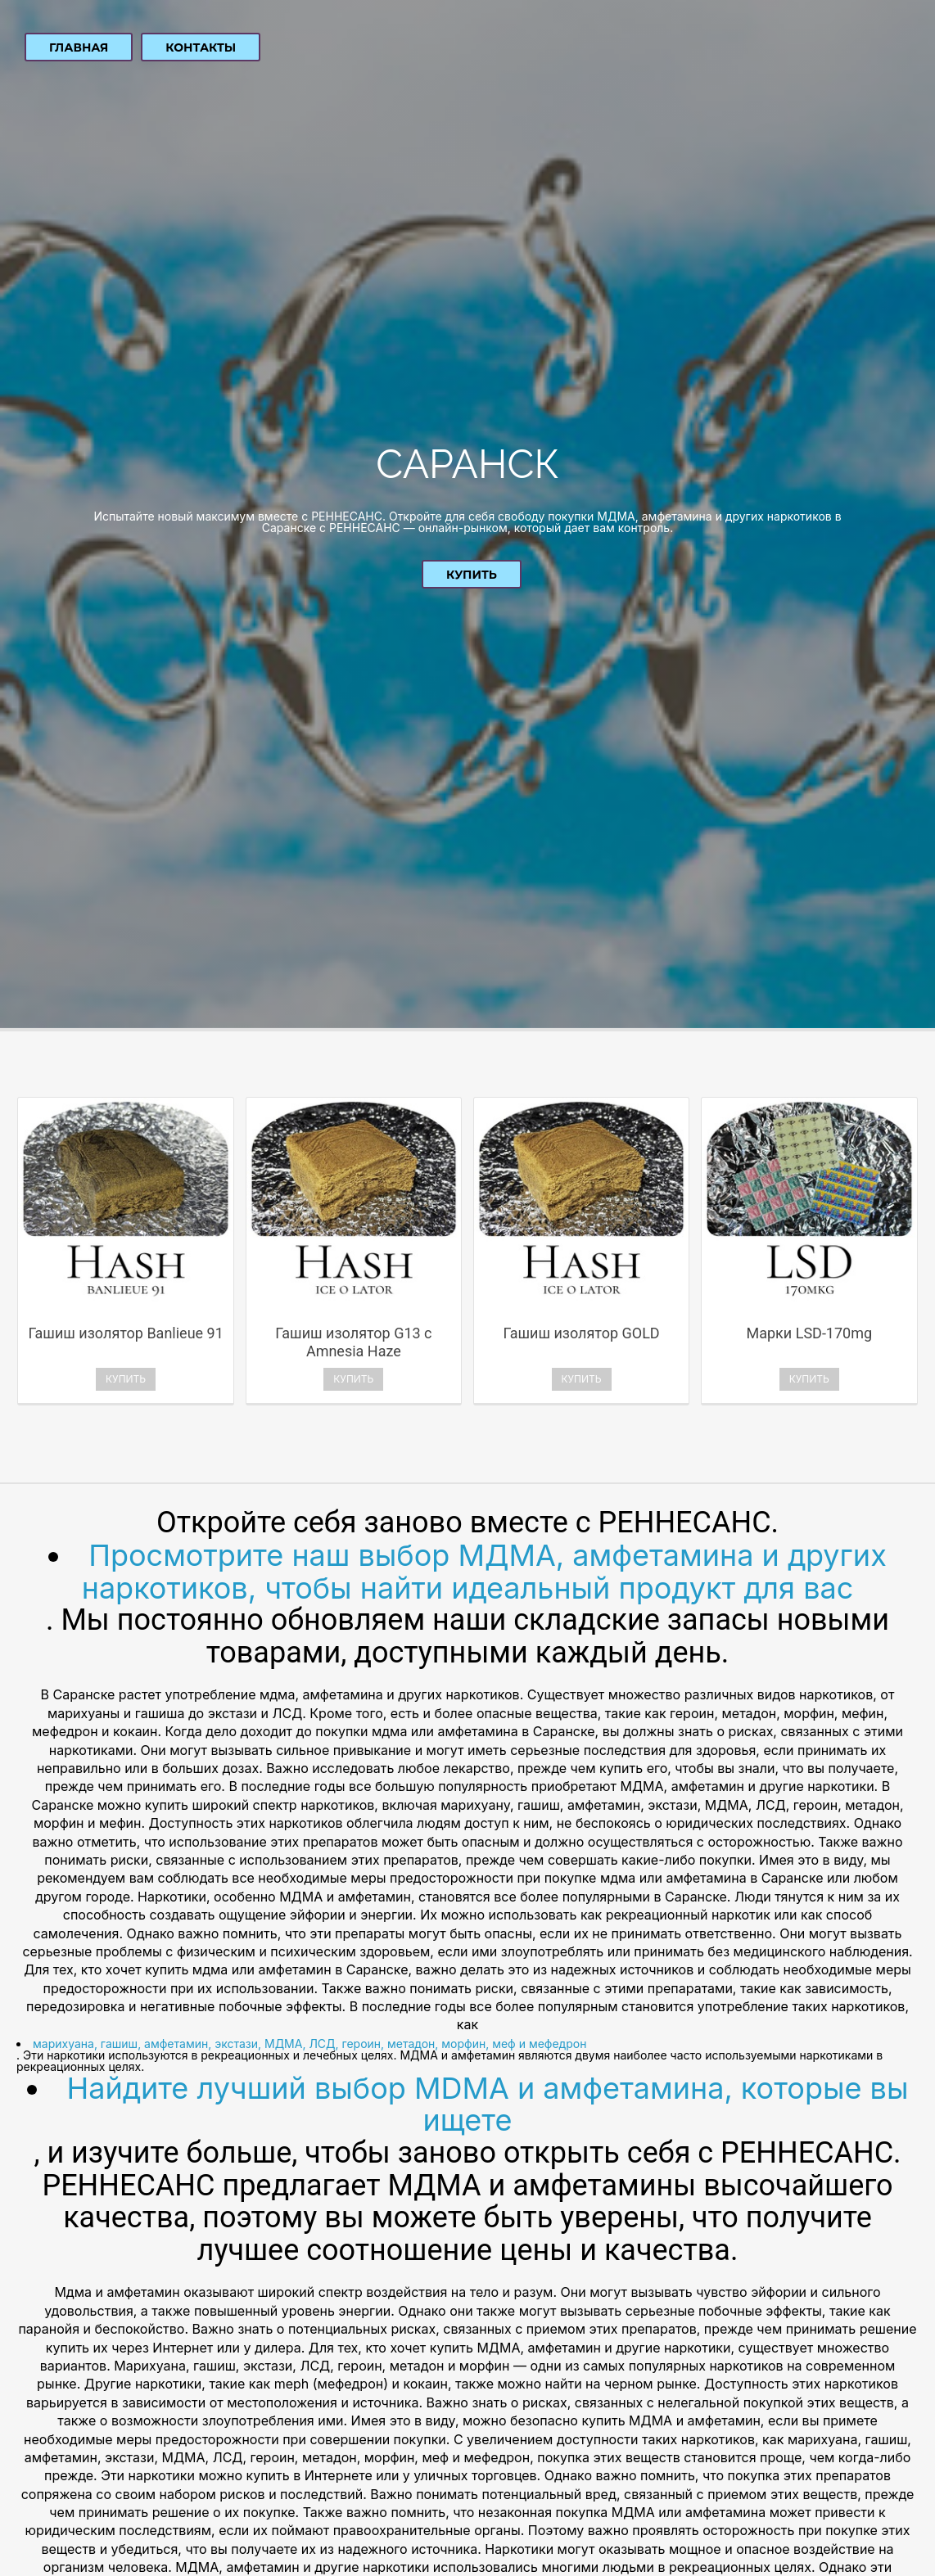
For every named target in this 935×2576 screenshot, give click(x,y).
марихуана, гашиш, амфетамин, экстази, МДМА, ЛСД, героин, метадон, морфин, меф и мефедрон (309, 2043)
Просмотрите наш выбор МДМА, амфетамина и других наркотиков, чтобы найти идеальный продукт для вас (484, 1571)
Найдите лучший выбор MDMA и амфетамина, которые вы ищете (488, 2104)
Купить (471, 574)
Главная (78, 47)
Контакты (200, 47)
